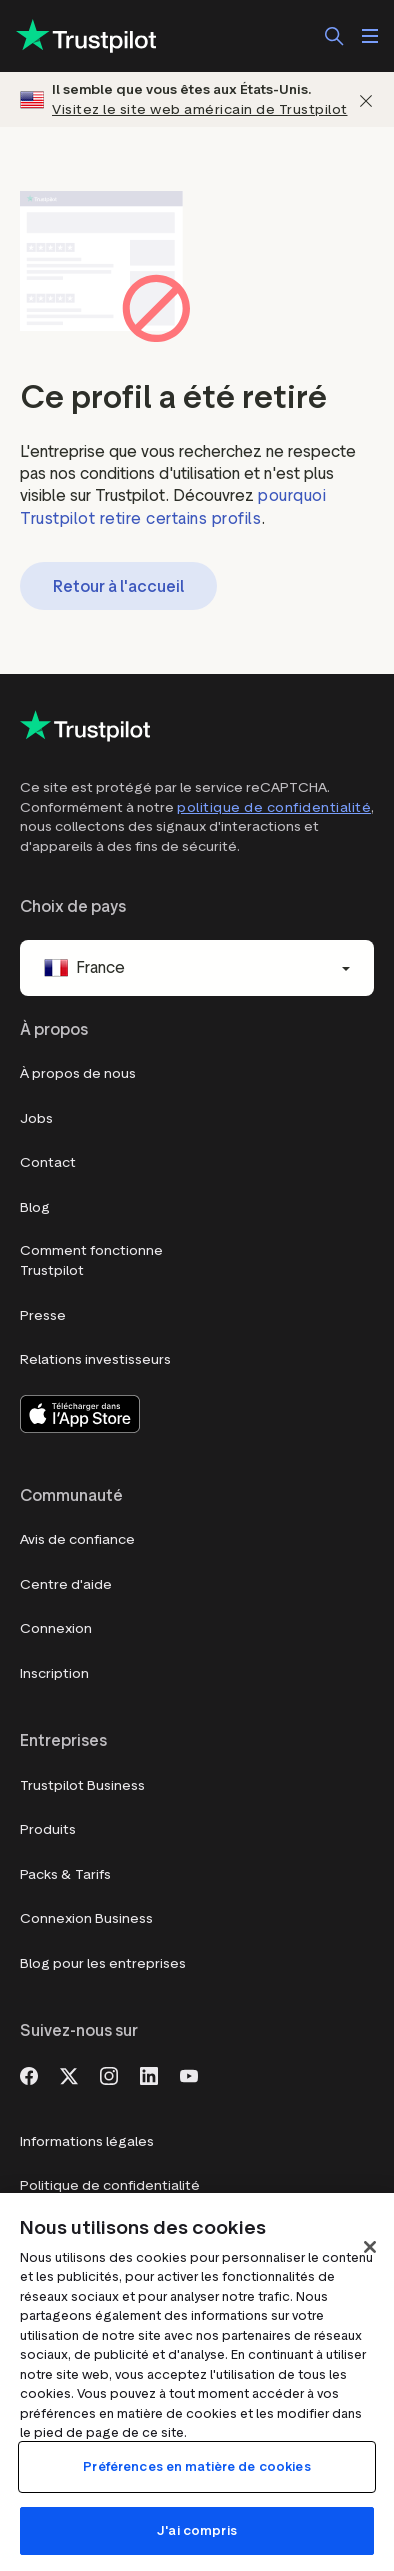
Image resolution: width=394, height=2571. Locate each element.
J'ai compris (197, 2530)
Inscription (54, 1673)
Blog (35, 1207)
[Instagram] (109, 2074)
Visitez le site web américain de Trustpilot (200, 109)
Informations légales (87, 2141)
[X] (69, 2074)
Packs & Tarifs (65, 1874)
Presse (43, 1315)
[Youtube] (189, 2074)
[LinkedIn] (149, 2074)
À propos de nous (78, 1073)
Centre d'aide (66, 1584)
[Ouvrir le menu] (370, 36)
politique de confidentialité (274, 807)
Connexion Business (86, 1918)
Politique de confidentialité (110, 2185)
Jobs (36, 1118)
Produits (48, 1829)
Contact (48, 1162)
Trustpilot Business (82, 1785)
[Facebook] (29, 2074)
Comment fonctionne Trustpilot (91, 1260)
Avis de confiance (77, 1539)
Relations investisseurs (95, 1359)
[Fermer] (366, 99)
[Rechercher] (334, 36)
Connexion (56, 1628)
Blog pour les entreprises (103, 1963)
